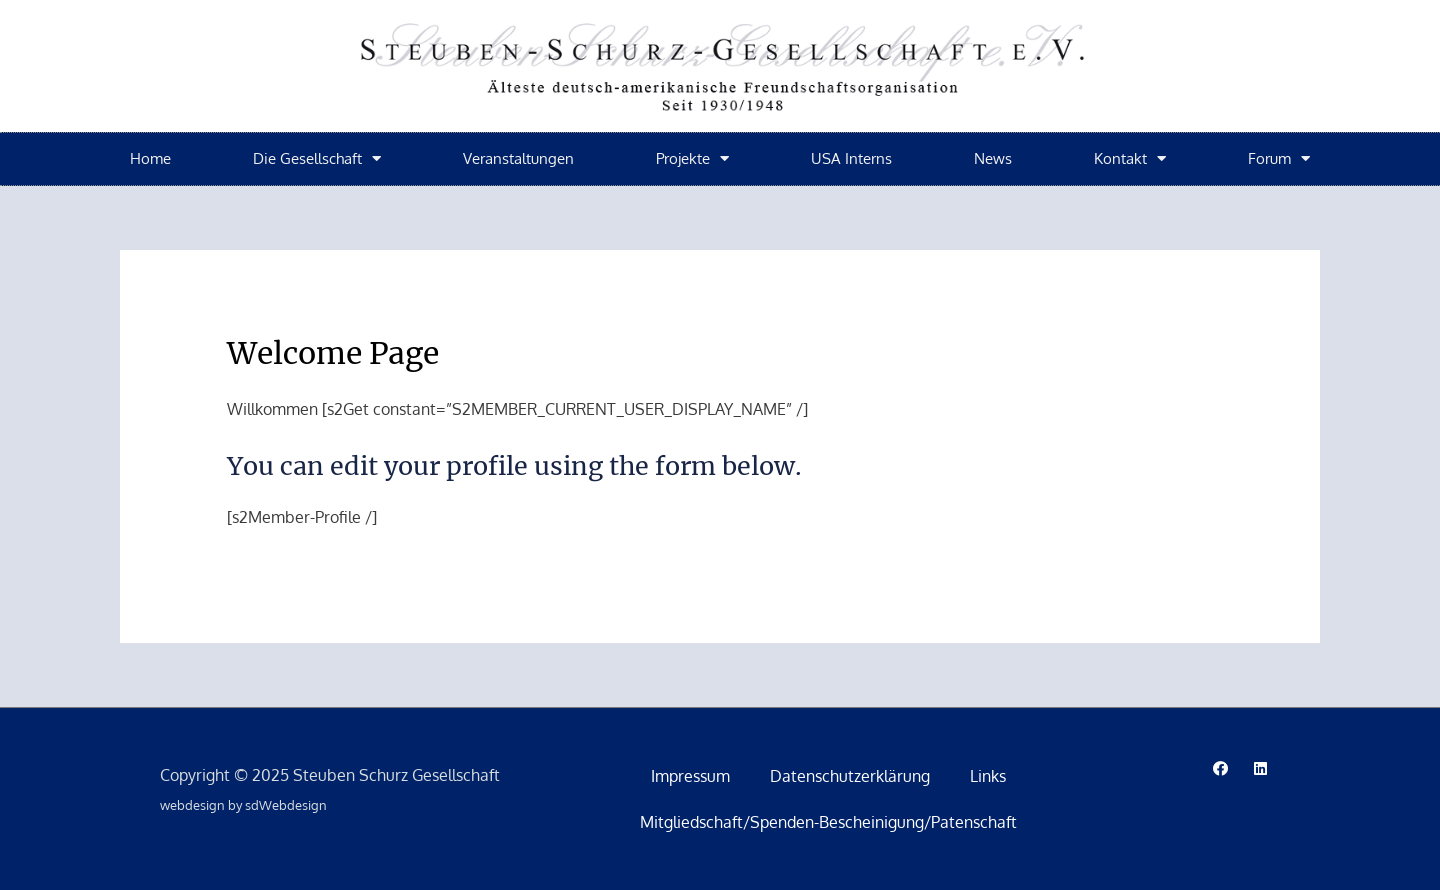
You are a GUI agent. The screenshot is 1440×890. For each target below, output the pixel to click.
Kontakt (1130, 158)
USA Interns (851, 158)
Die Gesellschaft (317, 158)
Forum (1279, 158)
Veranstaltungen (518, 158)
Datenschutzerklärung (850, 776)
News (993, 158)
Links (988, 776)
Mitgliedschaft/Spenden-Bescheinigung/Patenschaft (828, 822)
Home (150, 158)
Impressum (690, 776)
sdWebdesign (286, 805)
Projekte (692, 158)
